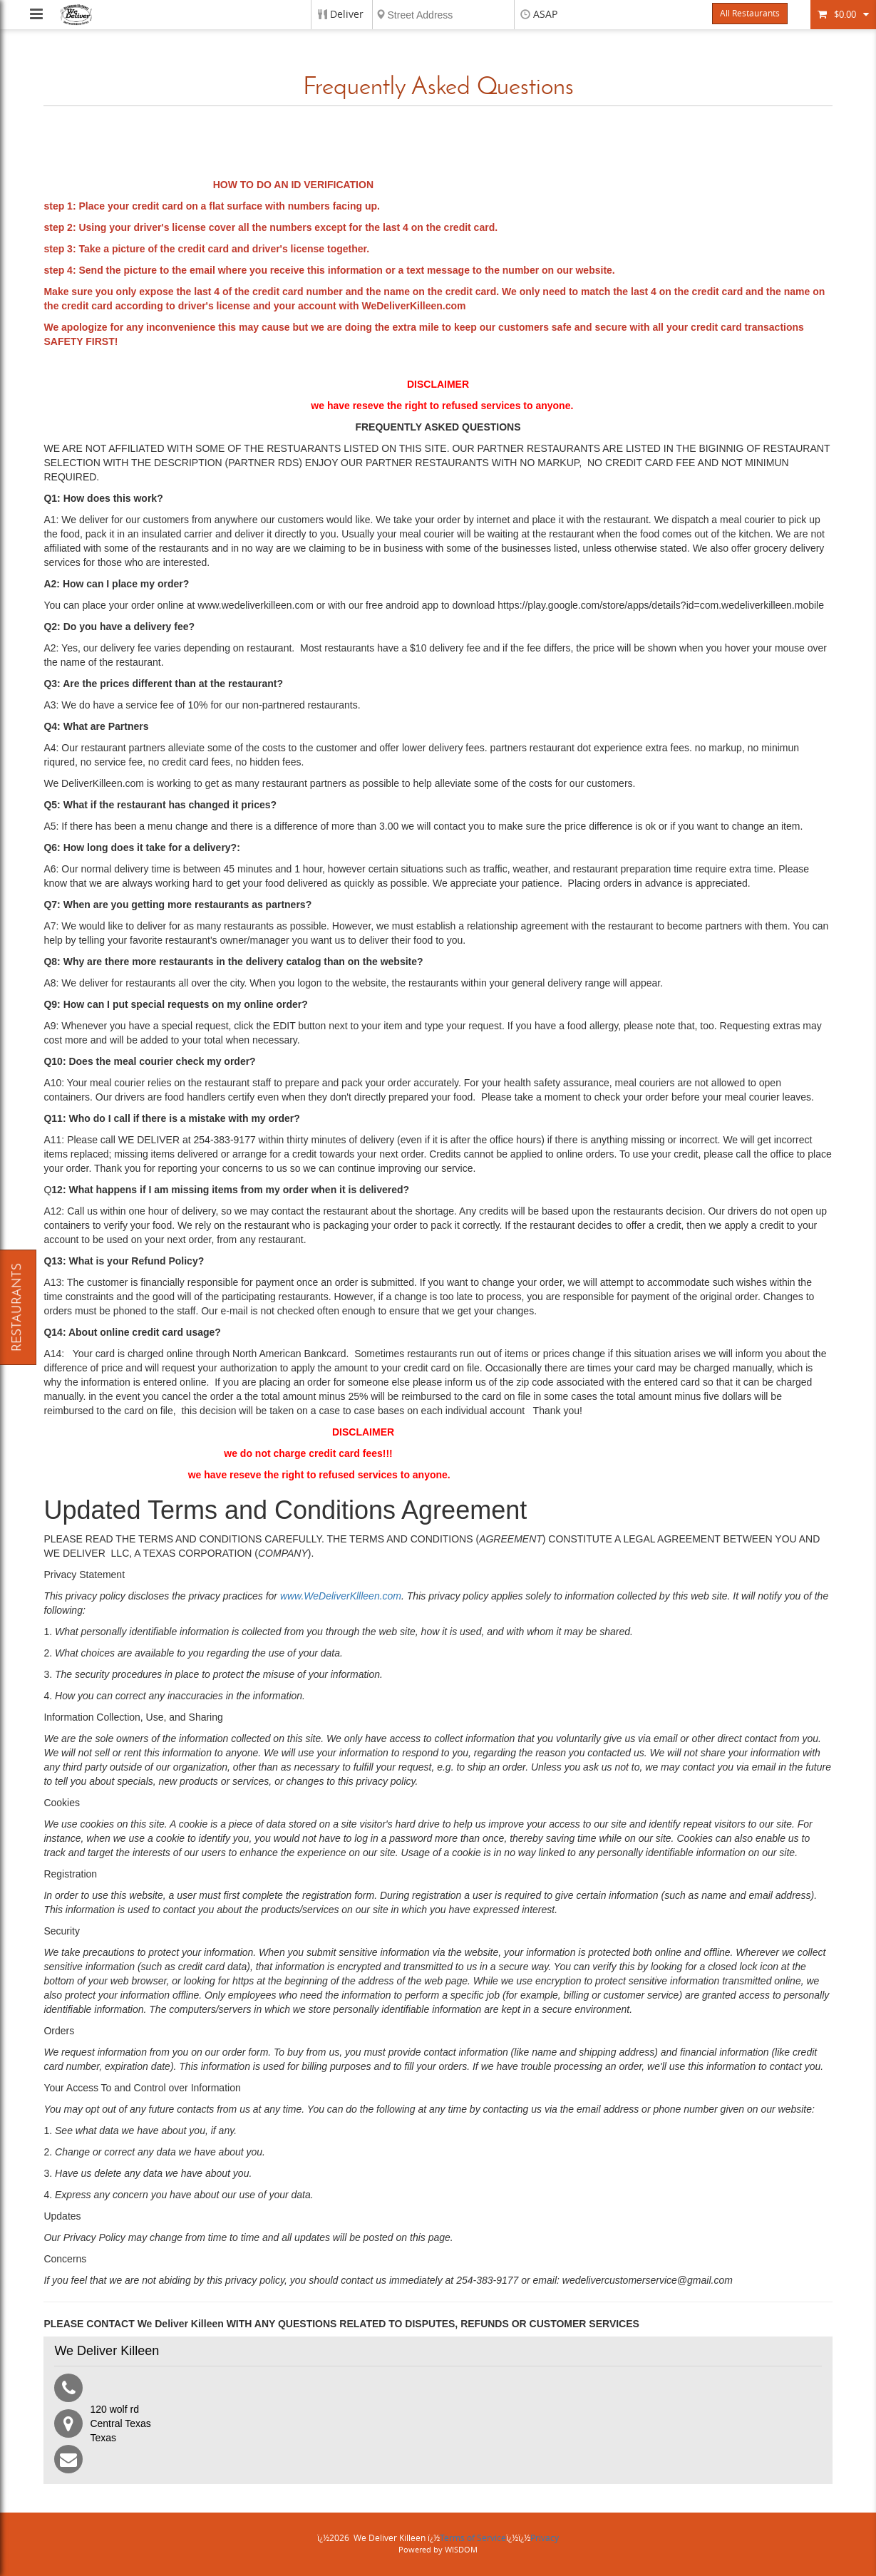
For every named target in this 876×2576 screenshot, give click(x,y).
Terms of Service (473, 2538)
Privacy (544, 2538)
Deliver (347, 15)
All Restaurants (750, 14)
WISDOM (461, 2550)
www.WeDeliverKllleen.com (339, 1596)
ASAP (545, 15)
